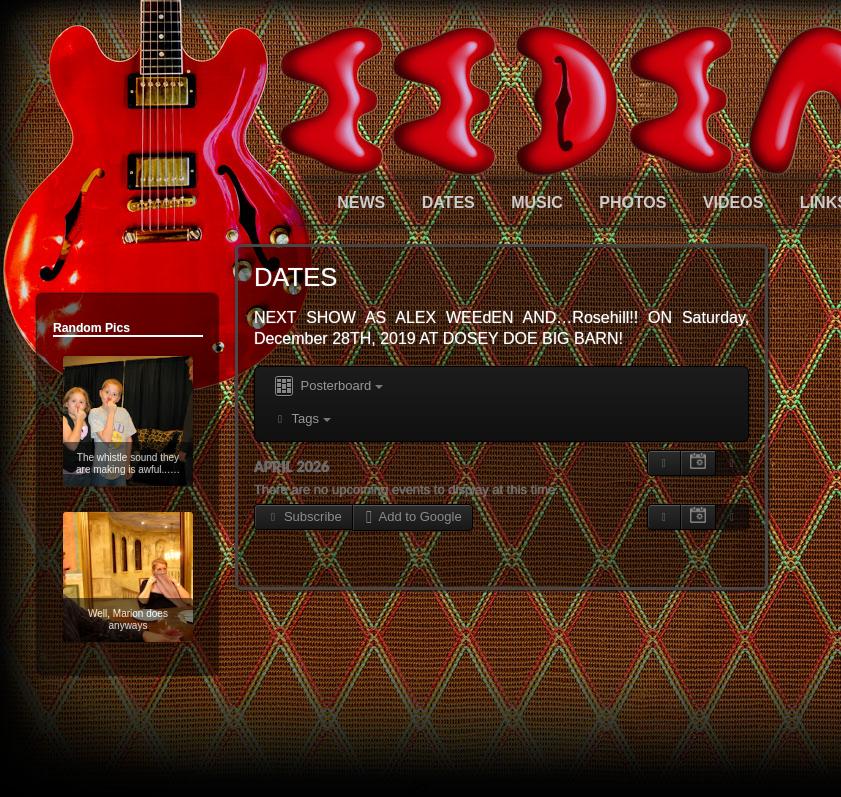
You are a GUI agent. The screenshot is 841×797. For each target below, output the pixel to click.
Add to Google (412, 516)
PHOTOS (632, 202)
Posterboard (327, 386)
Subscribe (303, 516)
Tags (301, 418)
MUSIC (537, 202)
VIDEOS (733, 202)
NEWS (361, 202)
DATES (448, 202)
